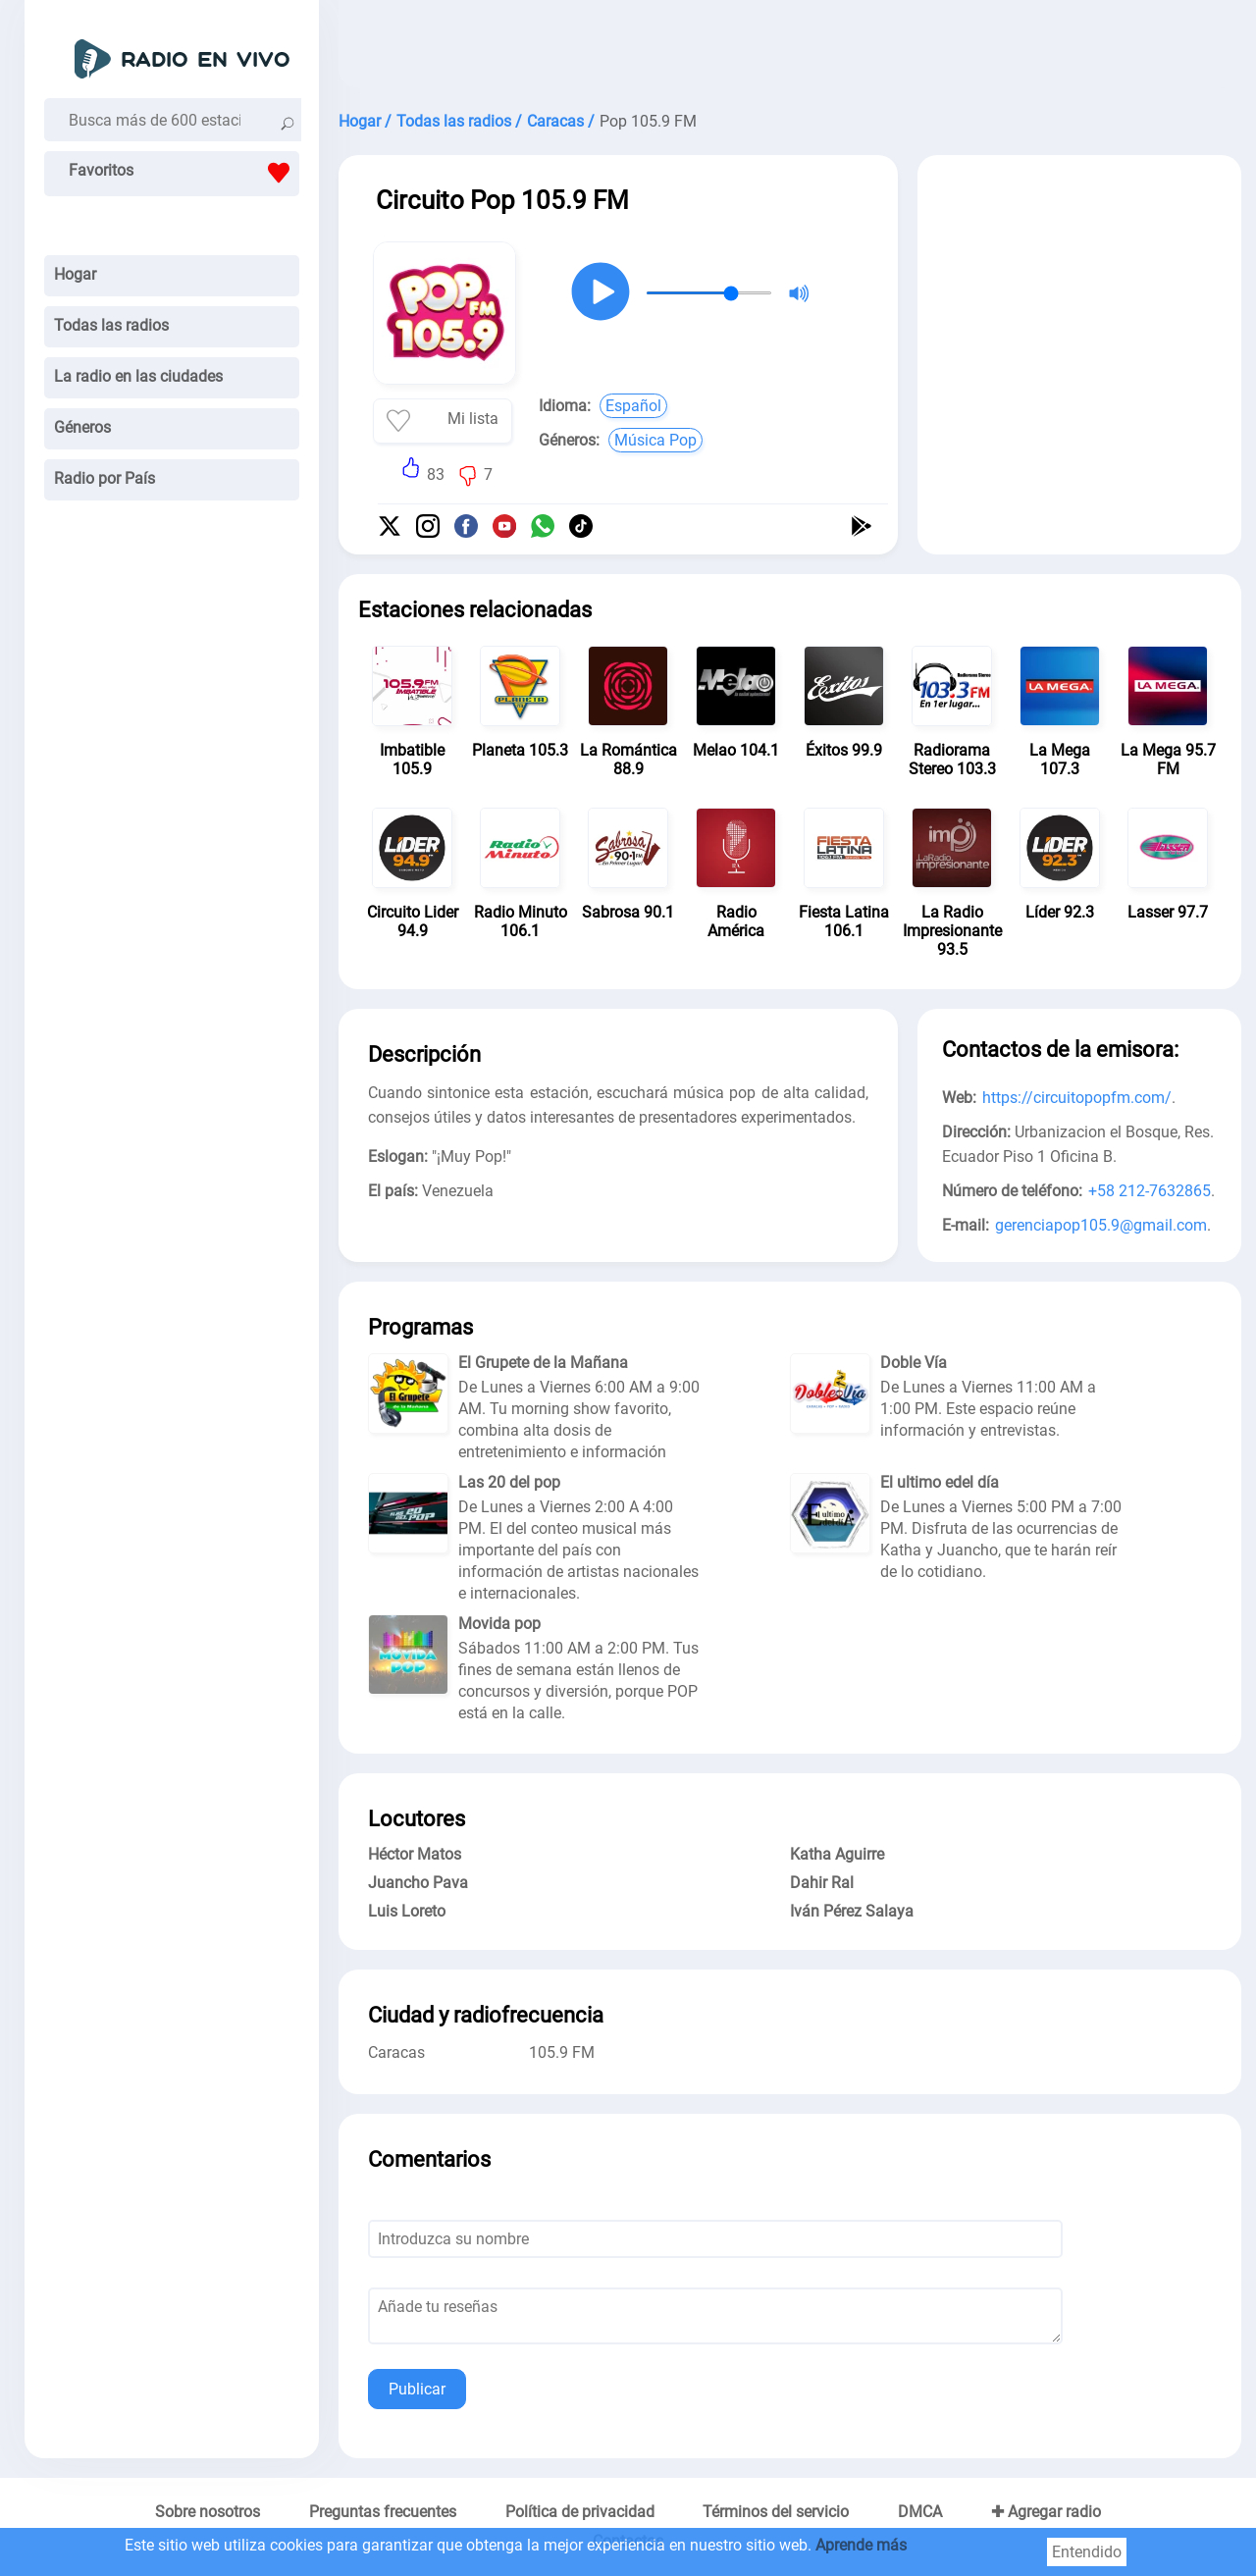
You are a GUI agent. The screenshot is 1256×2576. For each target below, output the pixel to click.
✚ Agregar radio (1046, 2511)
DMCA (920, 2511)
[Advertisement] (790, 49)
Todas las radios (111, 325)
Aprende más (861, 2545)
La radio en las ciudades (138, 376)
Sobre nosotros (207, 2511)
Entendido (1087, 2552)
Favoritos (184, 172)
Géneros (82, 427)
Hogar (75, 274)
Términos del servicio (776, 2511)
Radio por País (104, 478)
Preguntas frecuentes (382, 2511)
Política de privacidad (579, 2511)
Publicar (417, 2389)
